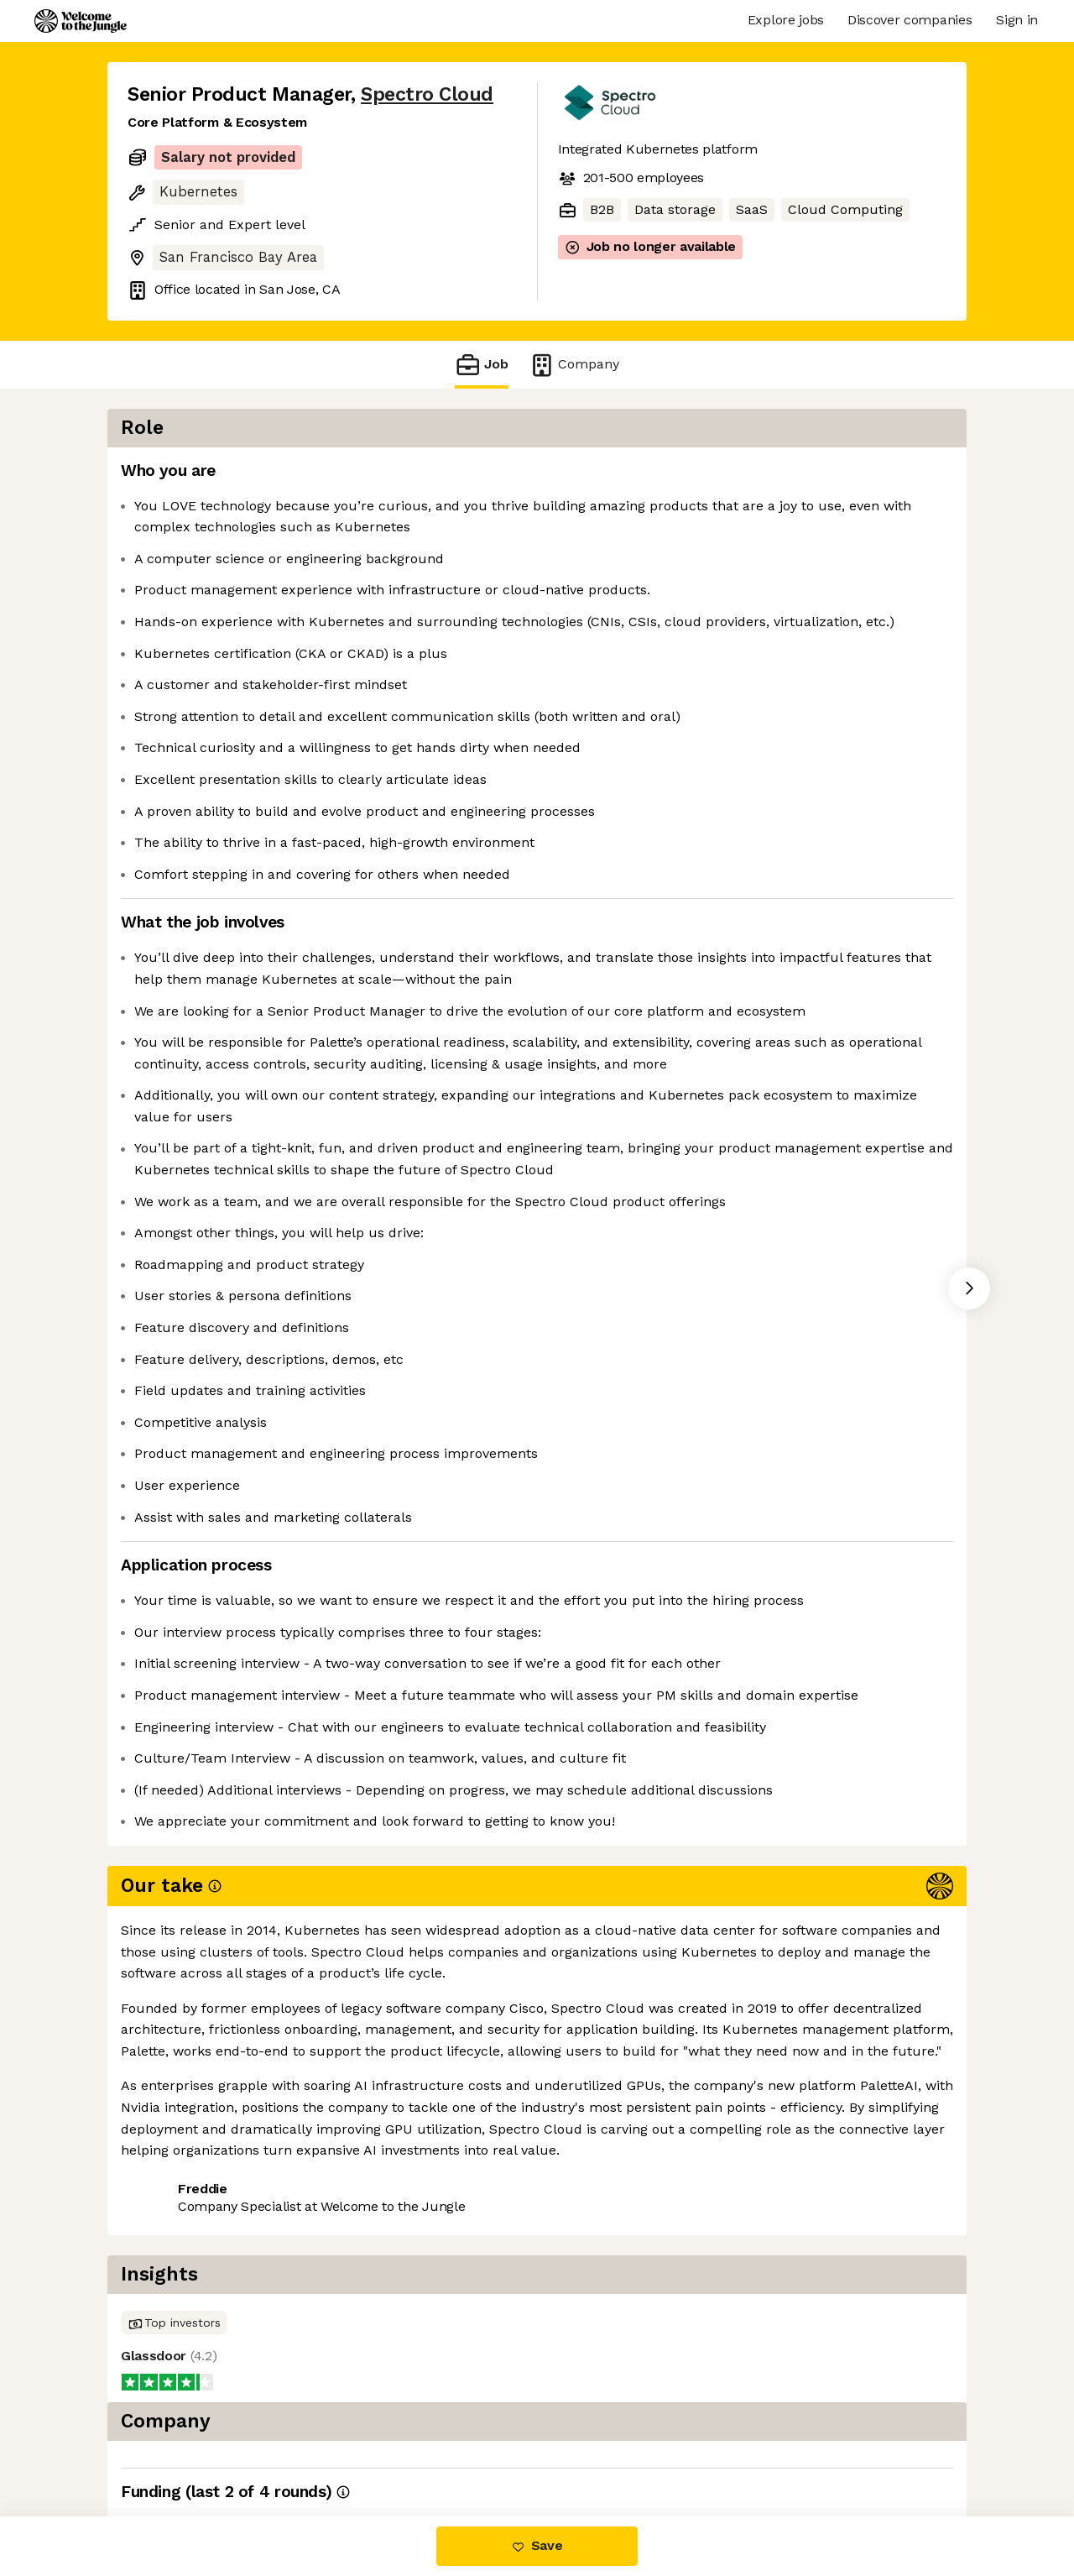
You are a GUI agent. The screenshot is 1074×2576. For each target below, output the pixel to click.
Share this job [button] (174, 2445)
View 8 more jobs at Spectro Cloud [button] (358, 2445)
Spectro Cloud (427, 94)
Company (574, 365)
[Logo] (80, 21)
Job (481, 365)
